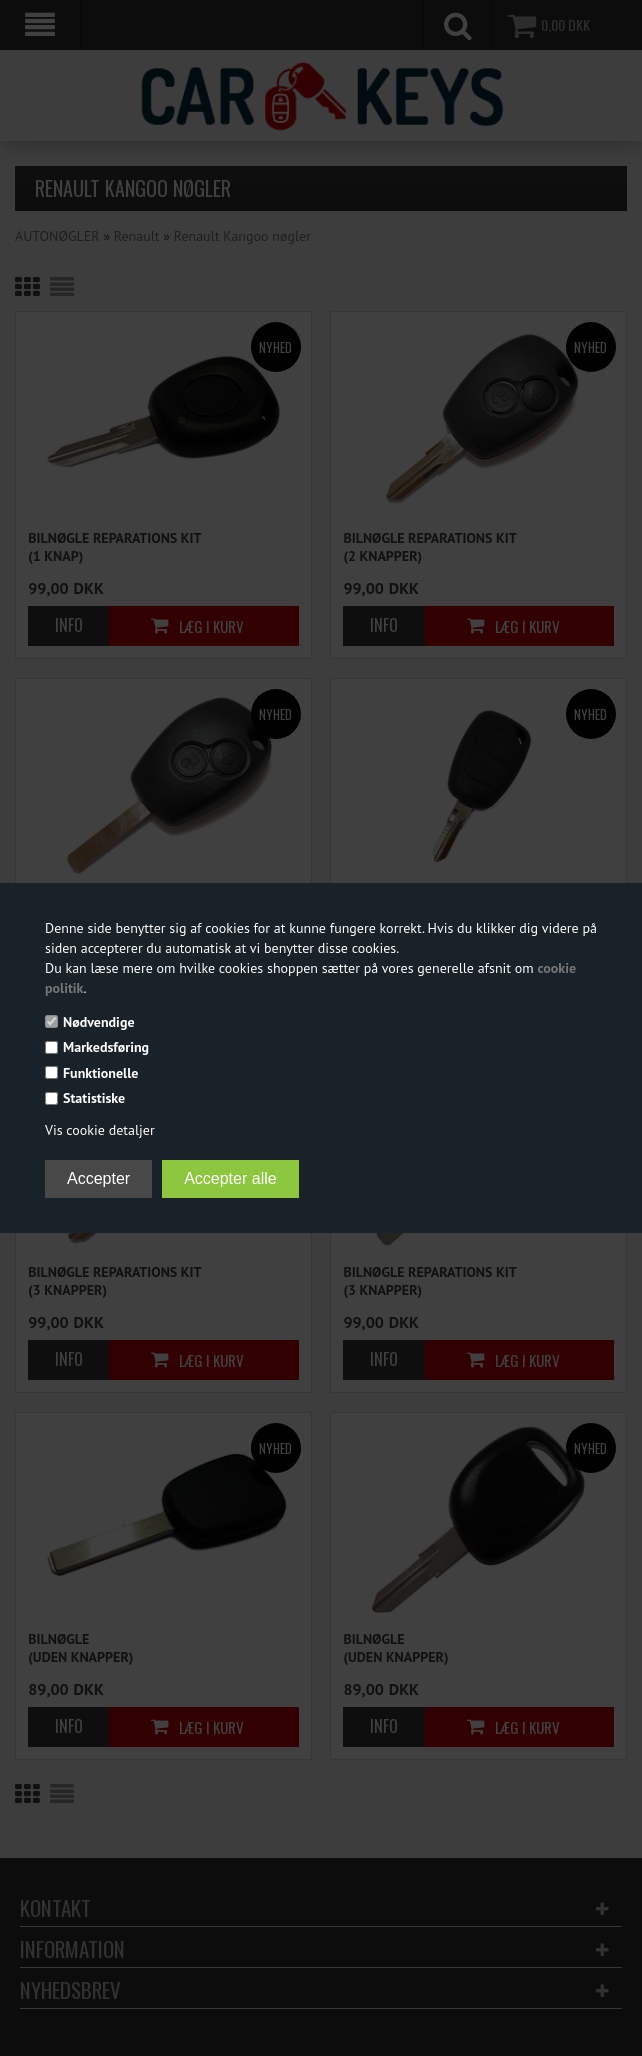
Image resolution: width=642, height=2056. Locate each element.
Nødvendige (99, 1022)
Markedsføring (106, 1047)
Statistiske (94, 1098)
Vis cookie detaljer (100, 1130)
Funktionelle (100, 1073)
